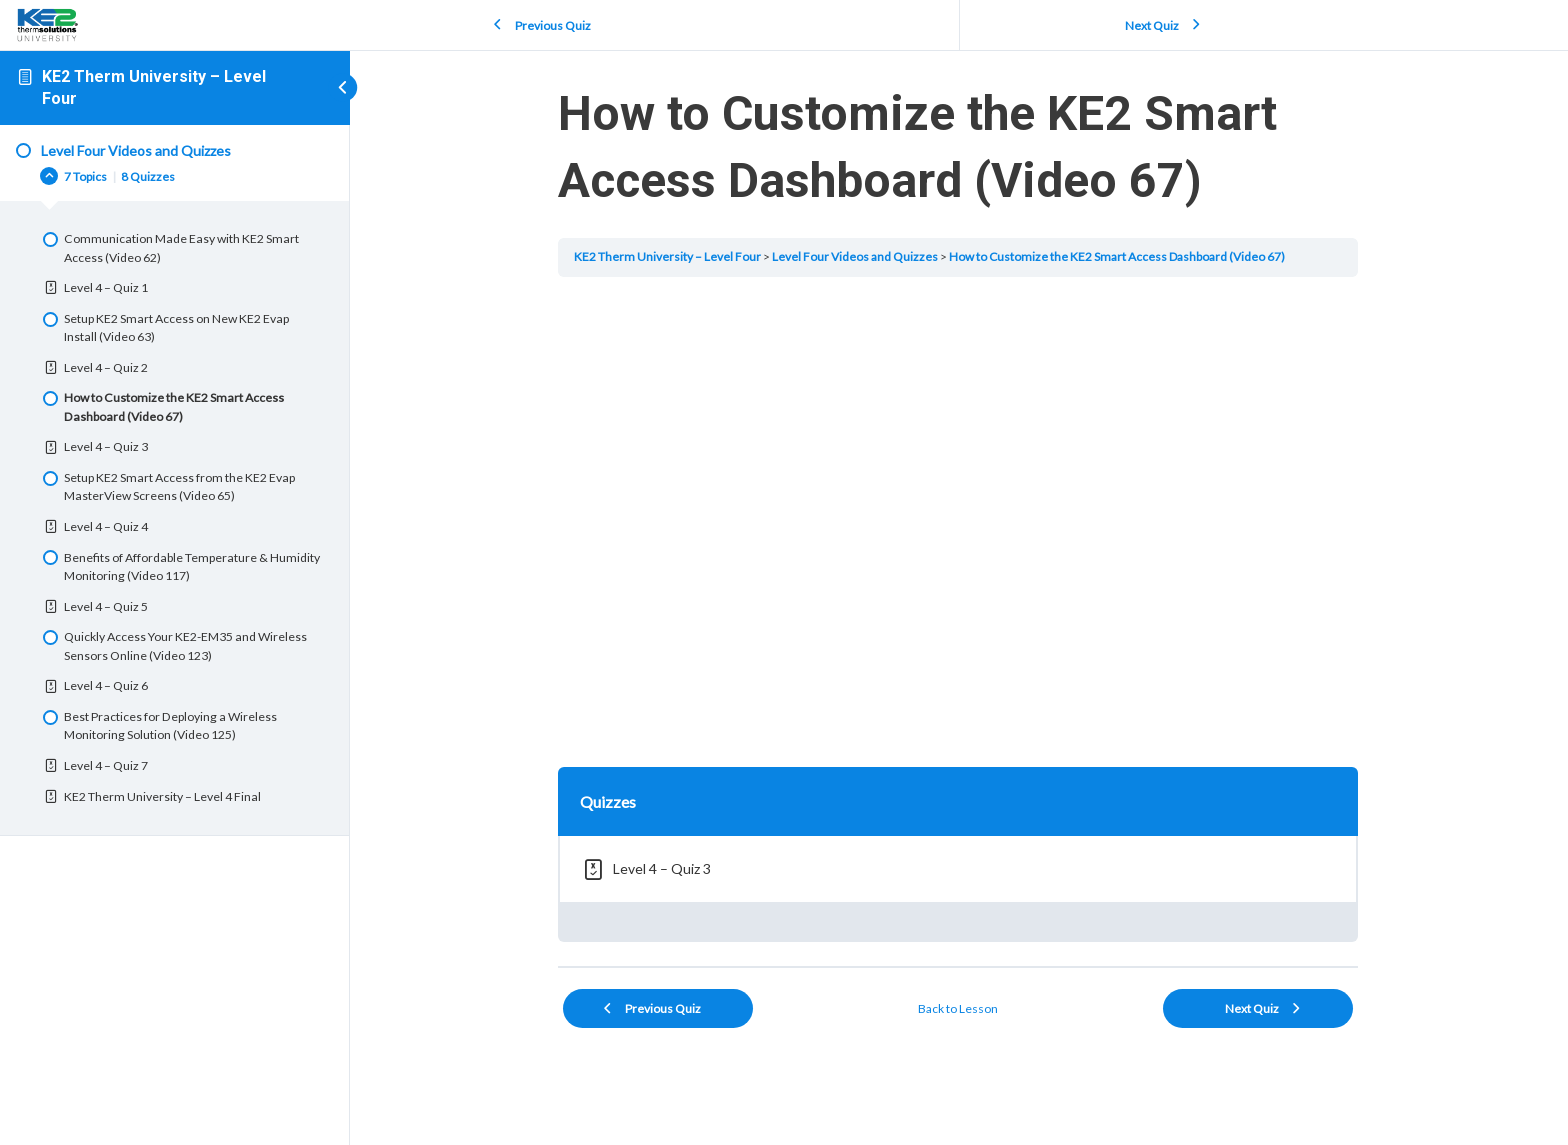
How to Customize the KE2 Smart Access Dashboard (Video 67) (1118, 256)
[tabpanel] (959, 518)
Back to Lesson (959, 1008)
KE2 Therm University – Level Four (668, 256)
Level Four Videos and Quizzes (856, 256)
